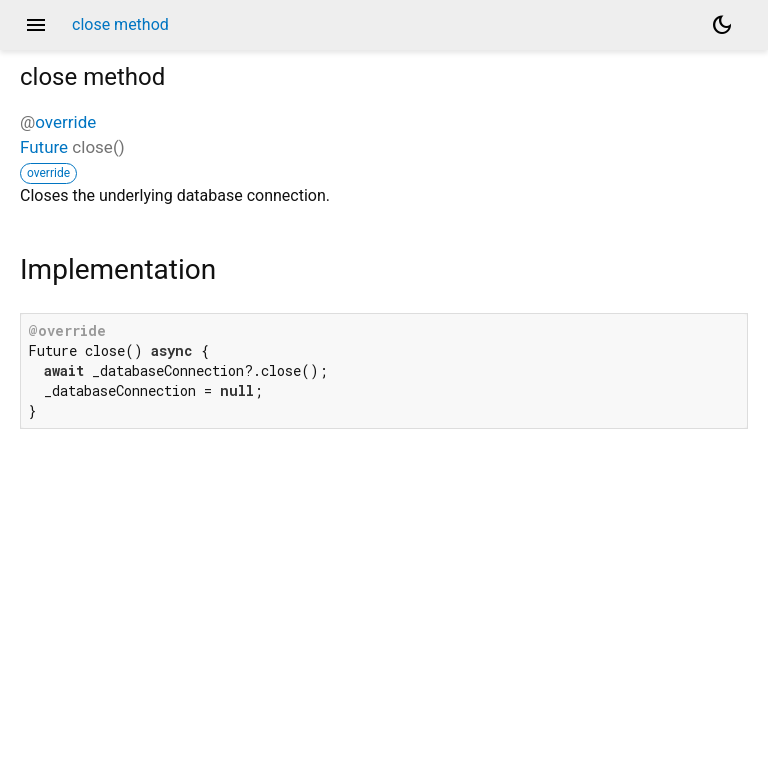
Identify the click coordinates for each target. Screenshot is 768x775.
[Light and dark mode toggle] (722, 25)
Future (44, 147)
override (65, 122)
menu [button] (36, 25)
